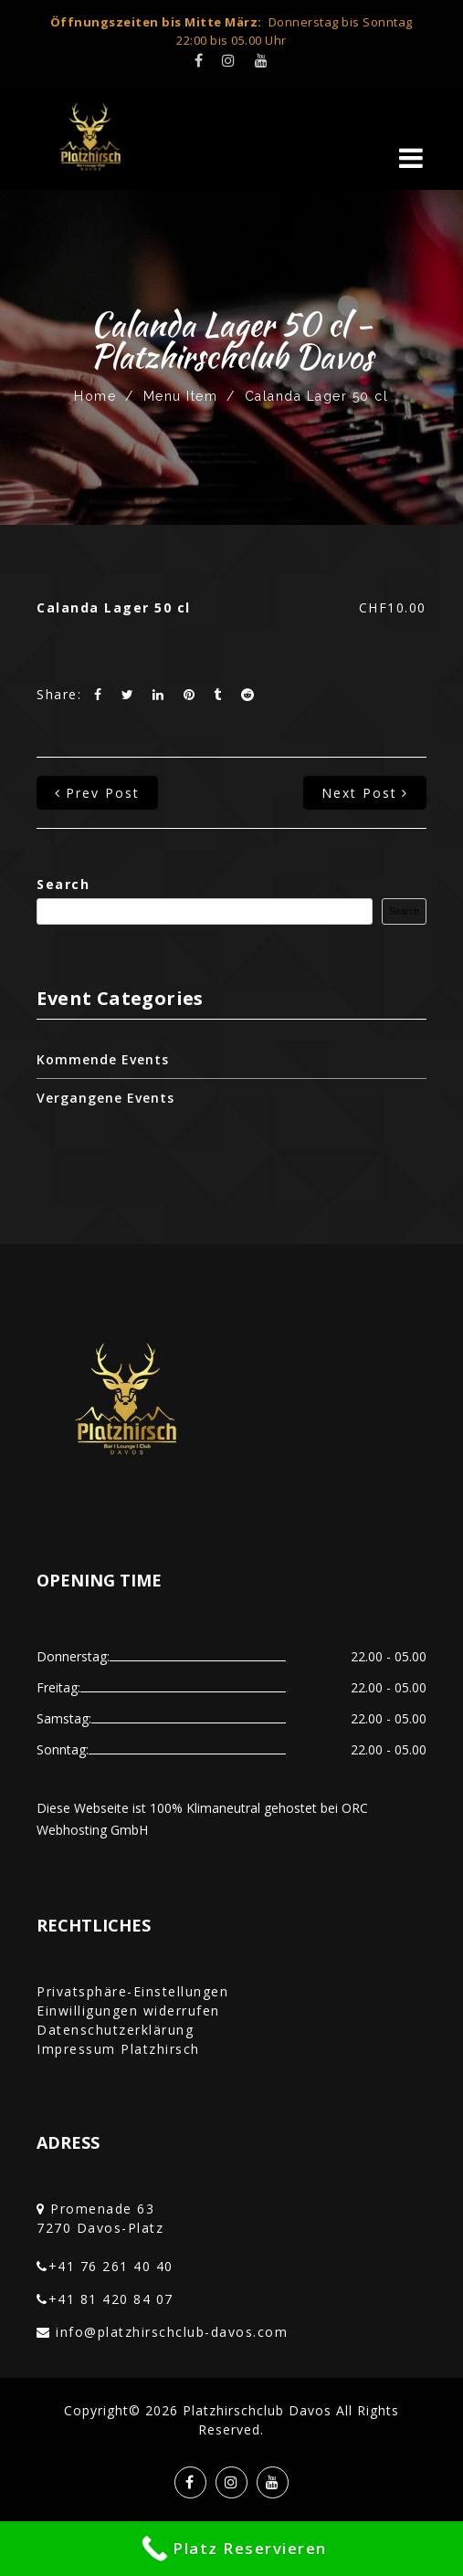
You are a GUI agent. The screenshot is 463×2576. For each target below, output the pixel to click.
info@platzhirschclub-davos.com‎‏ (172, 2331)
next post (364, 792)
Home (95, 396)
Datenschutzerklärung (115, 2029)
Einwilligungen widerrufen (128, 2010)
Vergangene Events (105, 1097)
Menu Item (180, 396)
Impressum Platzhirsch (118, 2049)
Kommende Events (103, 1059)
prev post (97, 792)
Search (63, 884)
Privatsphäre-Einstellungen (132, 1991)
